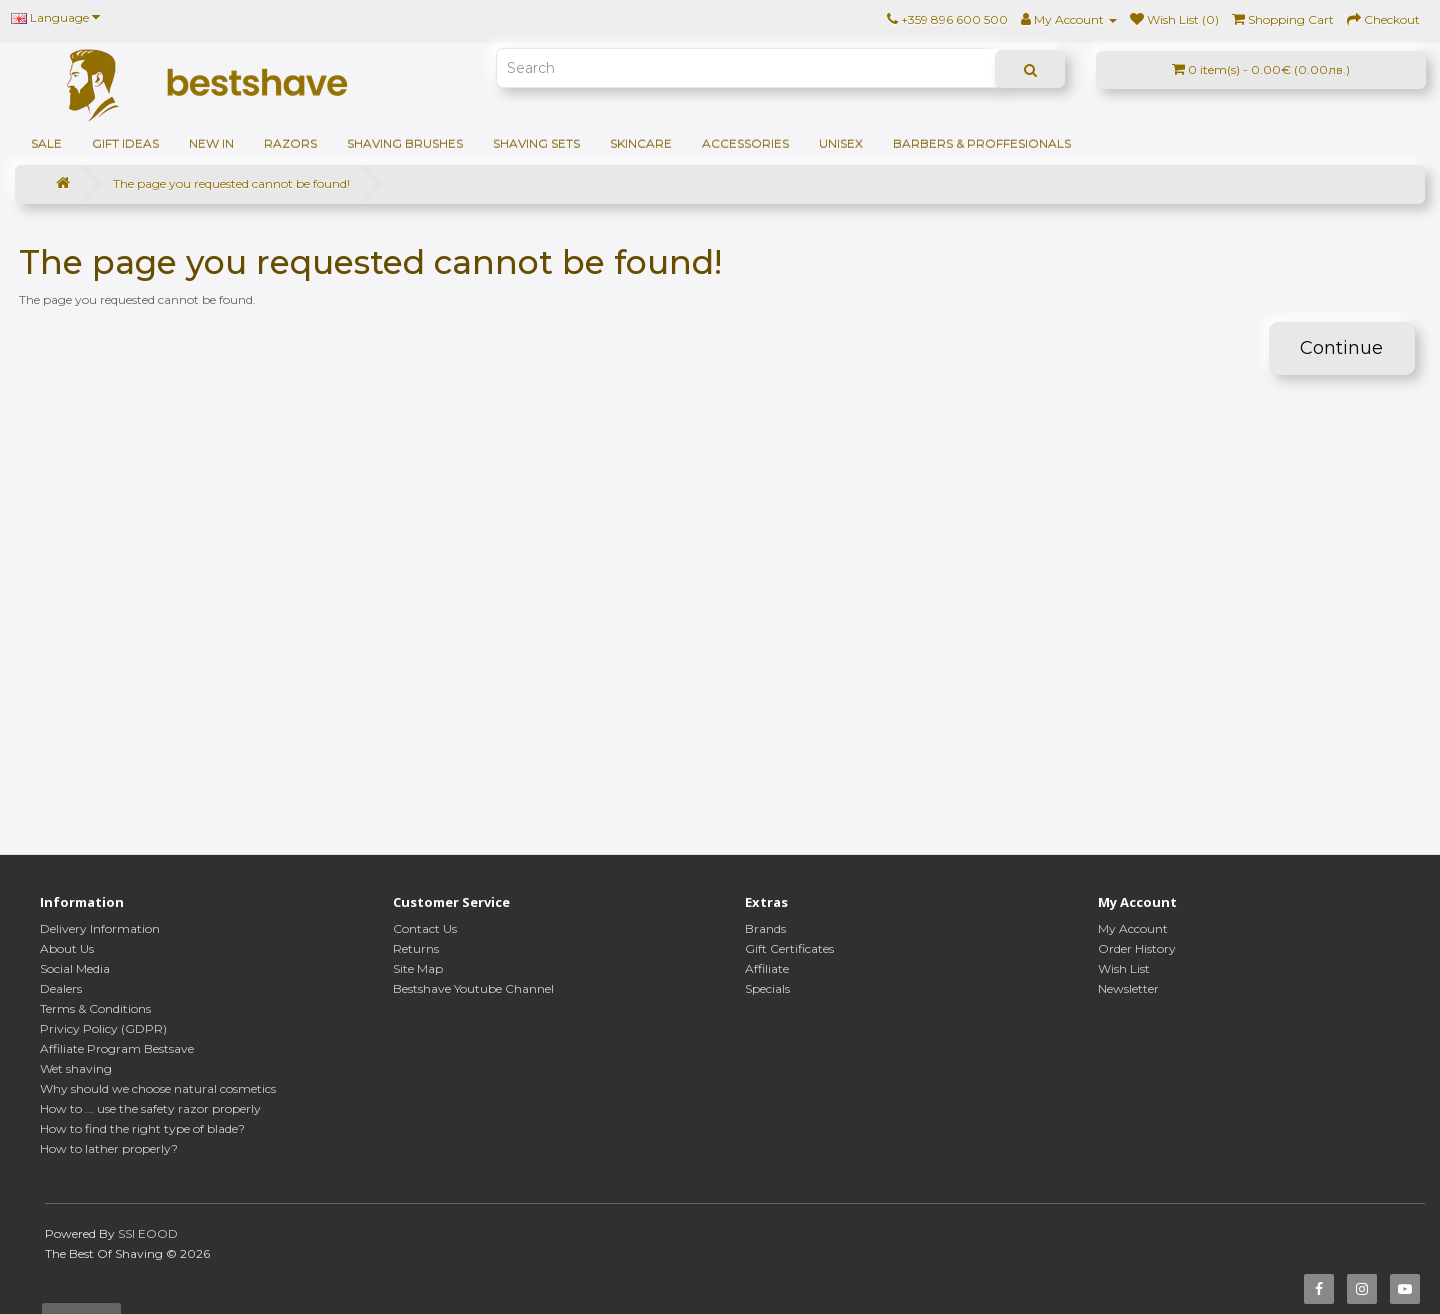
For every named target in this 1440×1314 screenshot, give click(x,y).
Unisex (841, 143)
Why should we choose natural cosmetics (158, 1088)
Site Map (418, 968)
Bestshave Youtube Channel (473, 988)
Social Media (75, 968)
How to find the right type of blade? (142, 1128)
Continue (1341, 348)
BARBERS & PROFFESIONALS (982, 143)
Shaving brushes (405, 143)
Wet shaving (76, 1068)
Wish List (1124, 968)
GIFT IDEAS (125, 143)
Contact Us (425, 928)
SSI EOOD (148, 1233)
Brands (765, 928)
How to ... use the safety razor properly (150, 1108)
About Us (67, 948)
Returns (416, 948)
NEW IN (211, 143)
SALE (46, 143)
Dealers (61, 988)
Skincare (641, 143)
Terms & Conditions (95, 1008)
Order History (1137, 948)
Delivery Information (100, 928)
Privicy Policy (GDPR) (103, 1028)
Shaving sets (536, 143)
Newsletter (1128, 988)
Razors (290, 143)
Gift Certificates (789, 948)
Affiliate (767, 968)
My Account (1133, 928)
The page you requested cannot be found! (231, 183)
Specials (767, 988)
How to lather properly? (109, 1148)
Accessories (745, 143)
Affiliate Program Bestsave (117, 1048)
